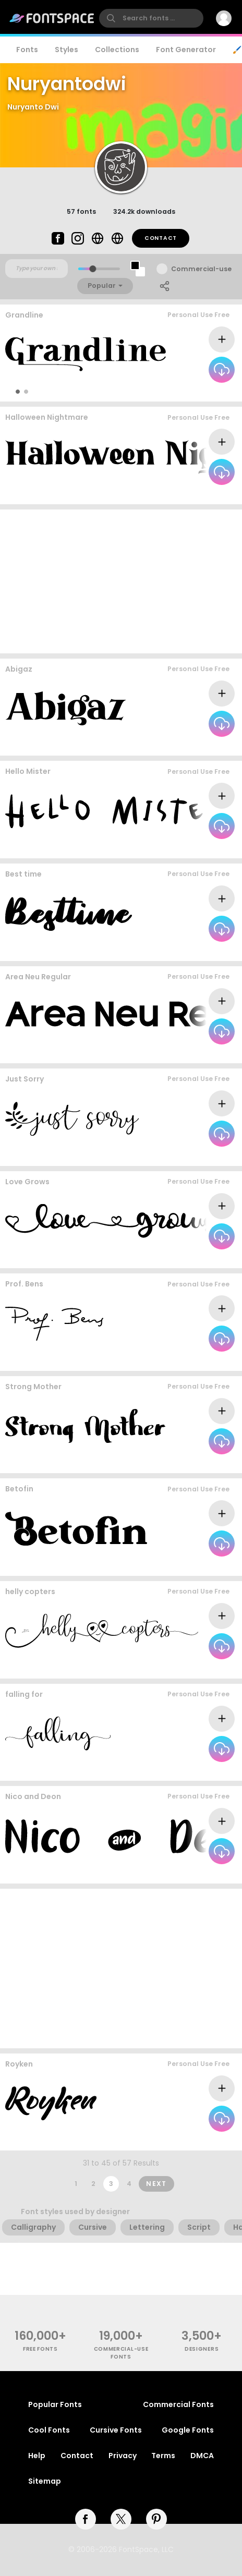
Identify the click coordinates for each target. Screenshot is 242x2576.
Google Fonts (188, 2430)
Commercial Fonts (178, 2404)
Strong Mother (33, 1386)
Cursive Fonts (116, 2430)
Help (36, 2455)
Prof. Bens (24, 1284)
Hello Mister (28, 771)
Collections (117, 49)
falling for (24, 1694)
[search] (151, 18)
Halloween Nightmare (46, 417)
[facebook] (85, 2519)
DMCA (202, 2455)
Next (156, 2183)
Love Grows (27, 1181)
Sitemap (44, 2481)
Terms (163, 2455)
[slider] (92, 268)
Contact (160, 238)
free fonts (40, 2349)
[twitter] (121, 2519)
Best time (23, 874)
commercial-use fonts (121, 2353)
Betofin (19, 1489)
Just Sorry (24, 1079)
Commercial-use (201, 268)
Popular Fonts (55, 2404)
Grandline (24, 315)
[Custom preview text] (36, 268)
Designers (202, 2349)
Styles (66, 49)
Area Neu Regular (38, 976)
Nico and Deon (33, 1796)
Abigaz (18, 669)
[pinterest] (156, 2519)
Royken (19, 2064)
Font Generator (186, 49)
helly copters (30, 1591)
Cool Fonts (49, 2430)
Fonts (27, 49)
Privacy (122, 2455)
